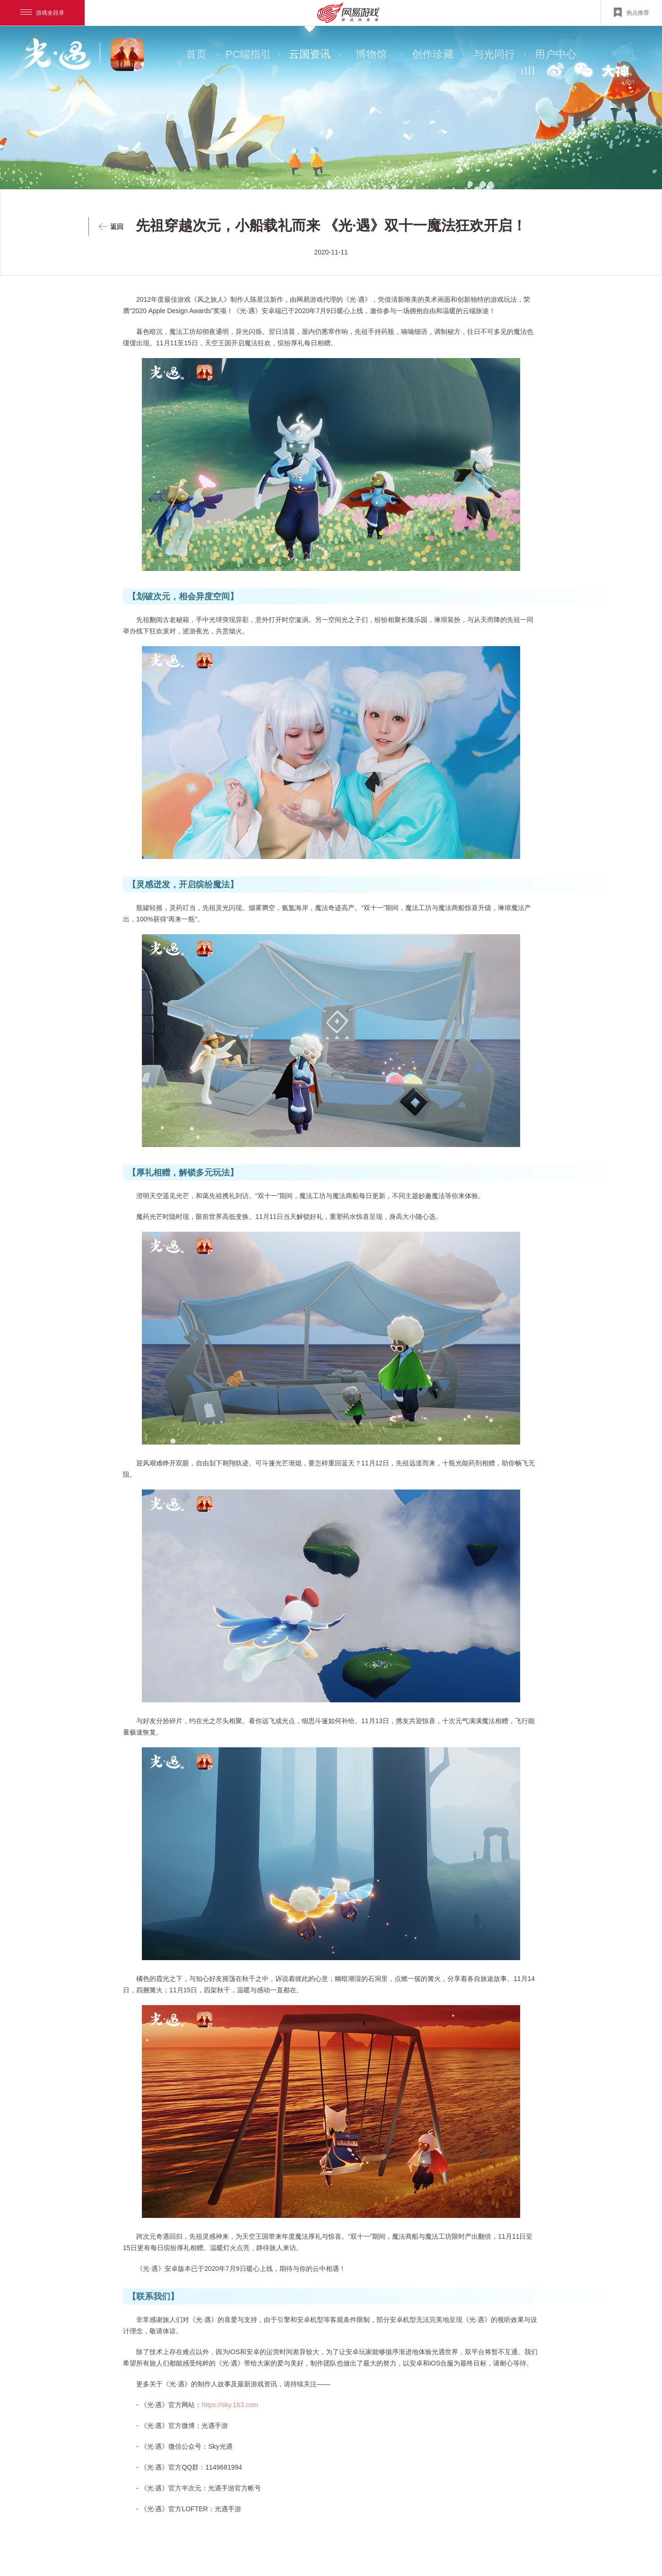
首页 (202, 54)
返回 (116, 226)
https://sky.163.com (229, 2405)
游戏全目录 (42, 12)
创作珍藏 (437, 54)
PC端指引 (252, 54)
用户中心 (555, 54)
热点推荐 (631, 12)
